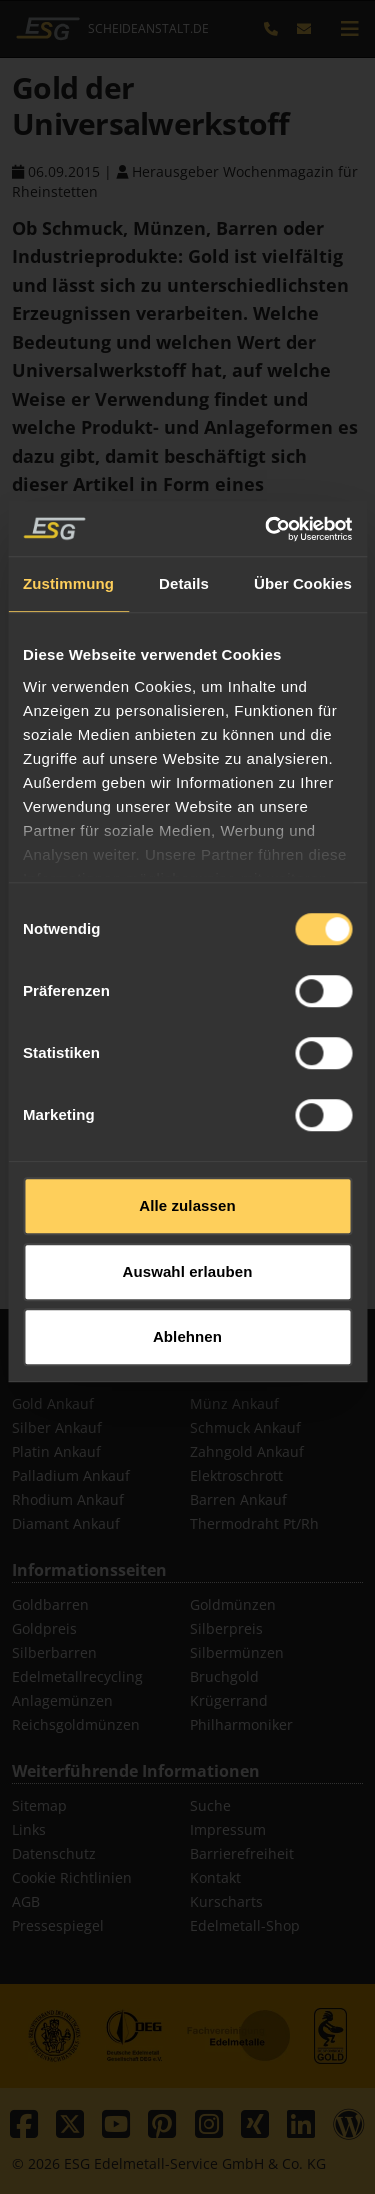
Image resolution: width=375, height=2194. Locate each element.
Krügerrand (229, 1700)
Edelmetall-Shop (245, 1925)
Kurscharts (226, 1901)
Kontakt (215, 1877)
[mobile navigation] (350, 29)
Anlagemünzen (62, 1700)
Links (29, 1829)
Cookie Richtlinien (72, 1877)
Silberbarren (54, 1652)
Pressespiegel (58, 1925)
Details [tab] (184, 739)
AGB (26, 1901)
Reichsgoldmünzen (76, 1724)
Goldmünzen (233, 1604)
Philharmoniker (241, 1724)
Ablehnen (187, 1492)
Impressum (228, 1829)
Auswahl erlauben (188, 1426)
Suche (210, 1805)
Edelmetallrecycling (77, 1676)
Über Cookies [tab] (303, 739)
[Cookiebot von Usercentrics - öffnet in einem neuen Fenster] (267, 684)
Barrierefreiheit (242, 1853)
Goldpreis (44, 1628)
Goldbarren (50, 1604)
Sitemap (39, 1805)
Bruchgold (224, 1676)
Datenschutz (54, 1853)
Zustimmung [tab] (68, 739)
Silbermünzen (237, 1652)
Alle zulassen (187, 1361)
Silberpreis (226, 1628)
